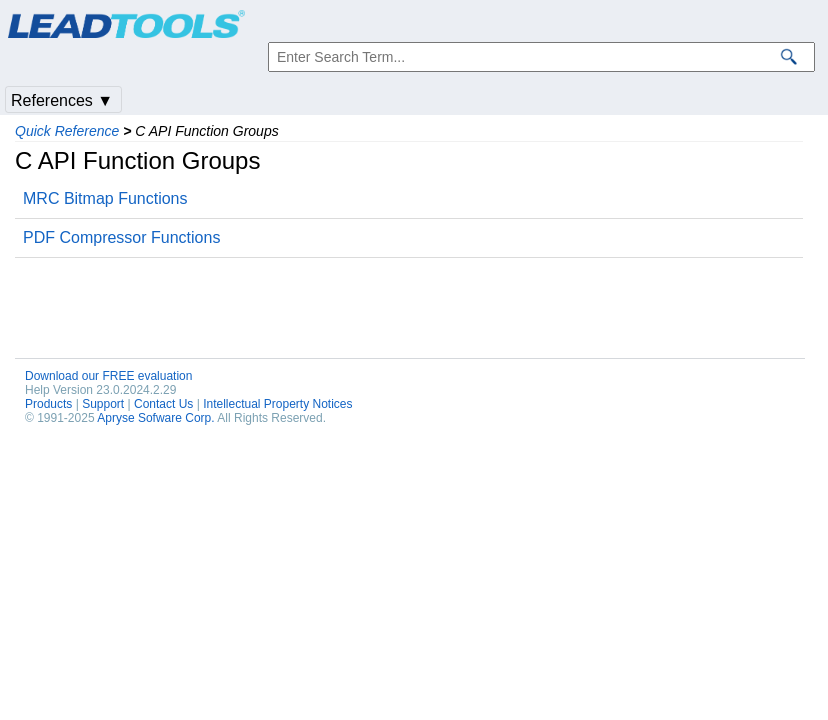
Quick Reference (67, 131)
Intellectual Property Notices (277, 404)
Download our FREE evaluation (108, 376)
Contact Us (163, 404)
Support (103, 404)
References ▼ (62, 100)
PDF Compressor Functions (121, 237)
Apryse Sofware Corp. (155, 418)
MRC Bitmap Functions (105, 198)
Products (48, 404)
